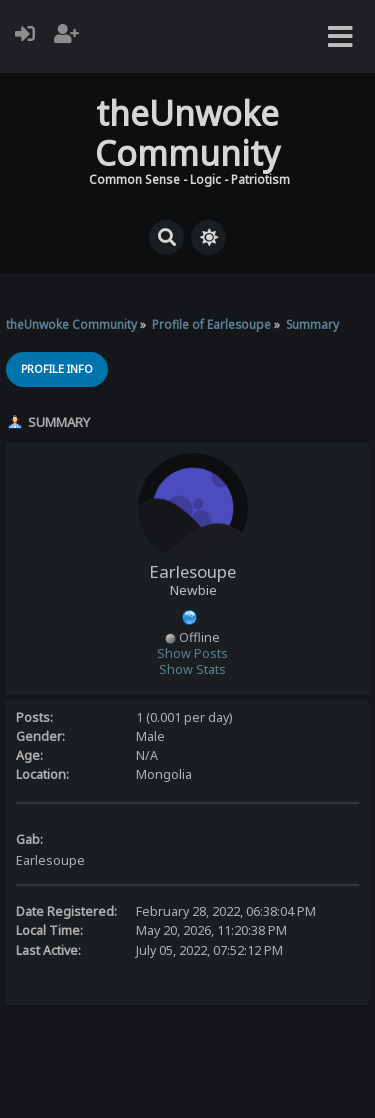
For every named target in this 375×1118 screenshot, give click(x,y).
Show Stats (192, 669)
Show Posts (192, 653)
